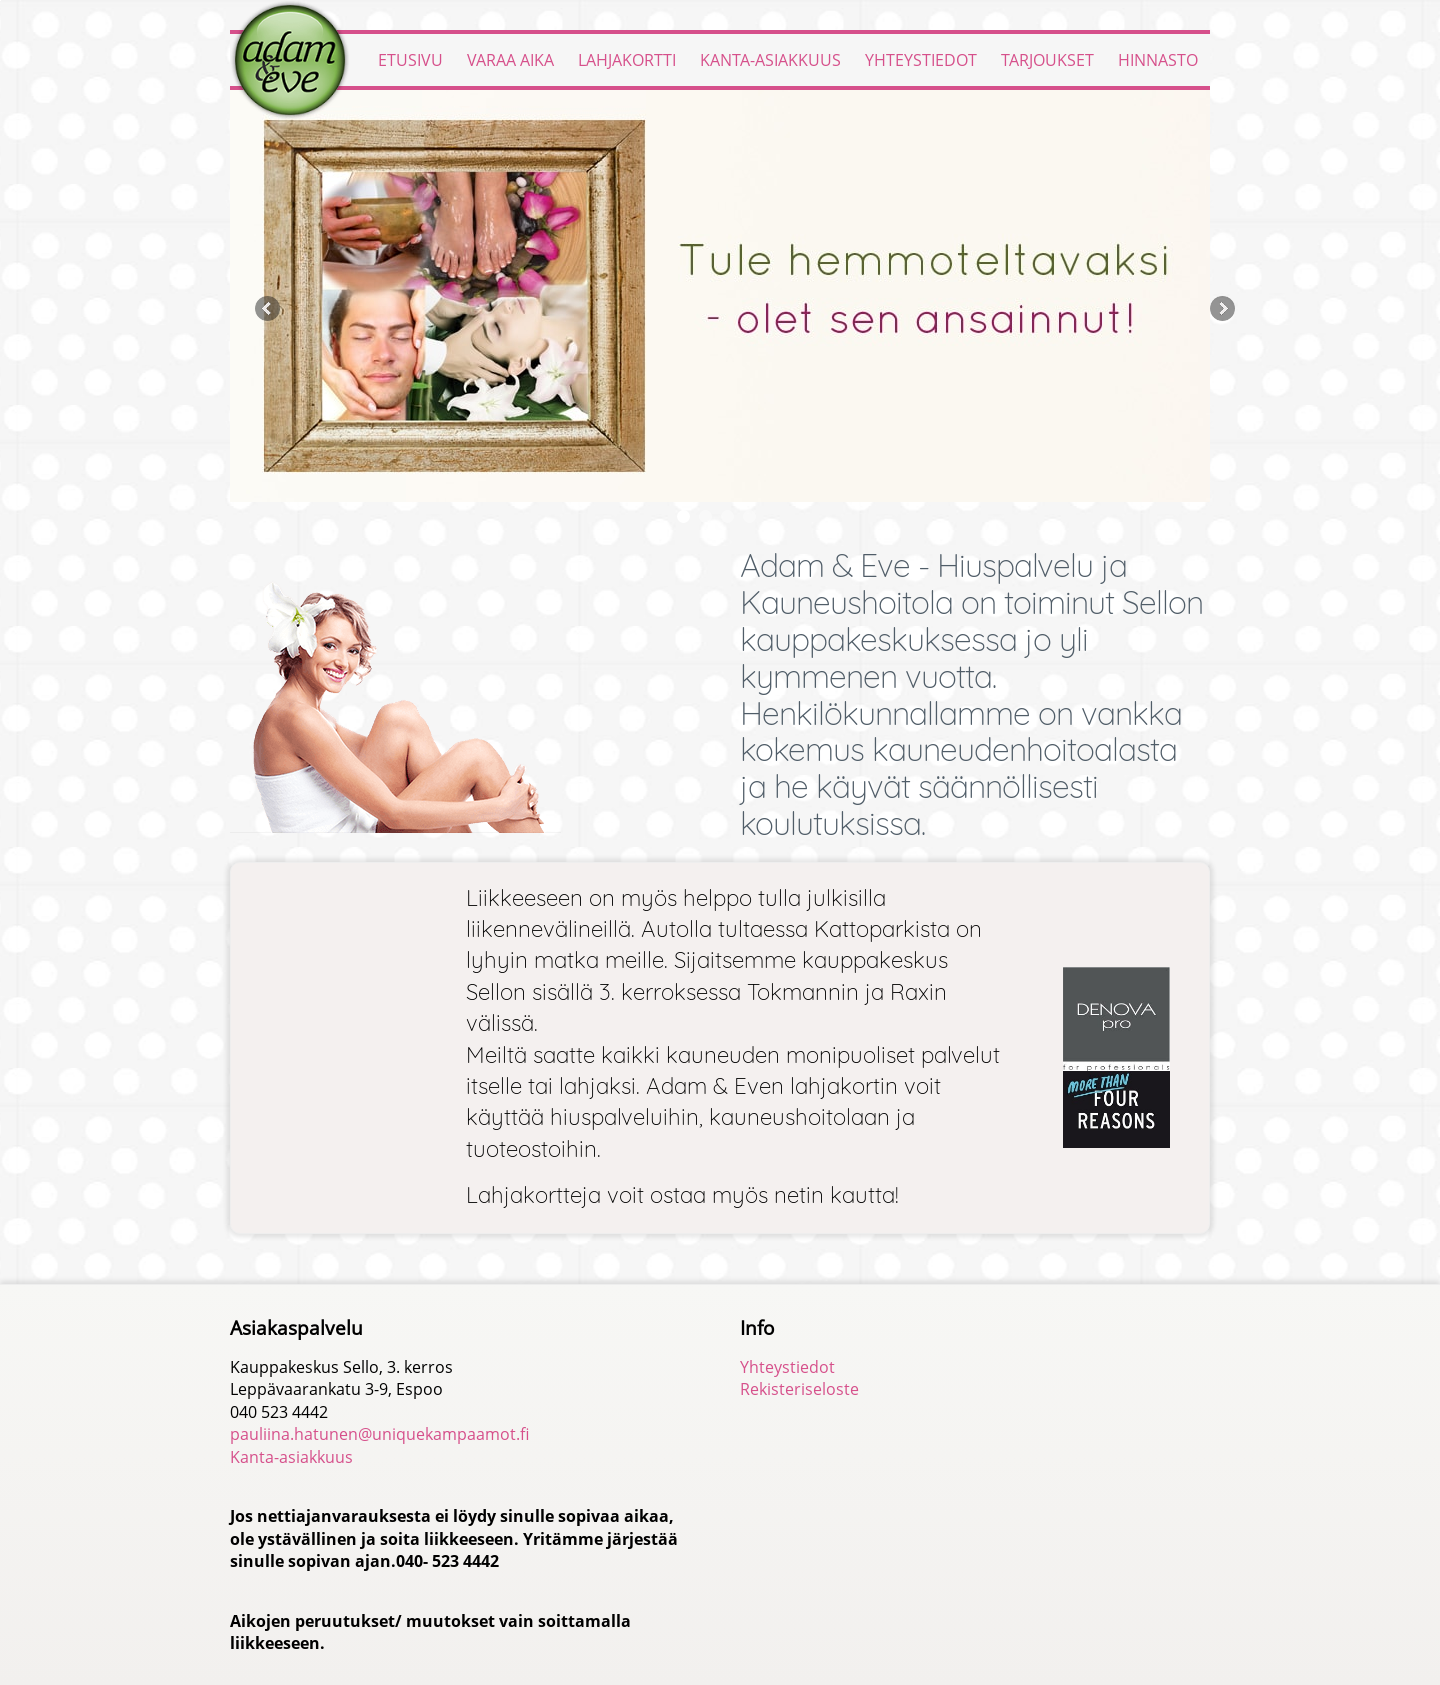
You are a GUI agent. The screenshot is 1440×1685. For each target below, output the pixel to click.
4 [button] (749, 516)
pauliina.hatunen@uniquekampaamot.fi (379, 1434)
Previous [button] (267, 308)
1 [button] (683, 516)
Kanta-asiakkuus (770, 60)
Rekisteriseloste (799, 1389)
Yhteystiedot (921, 60)
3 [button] (727, 516)
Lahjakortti (627, 60)
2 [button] (705, 516)
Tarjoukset (1047, 60)
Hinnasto (1158, 60)
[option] (720, 296)
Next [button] (1222, 308)
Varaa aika (510, 60)
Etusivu (410, 60)
